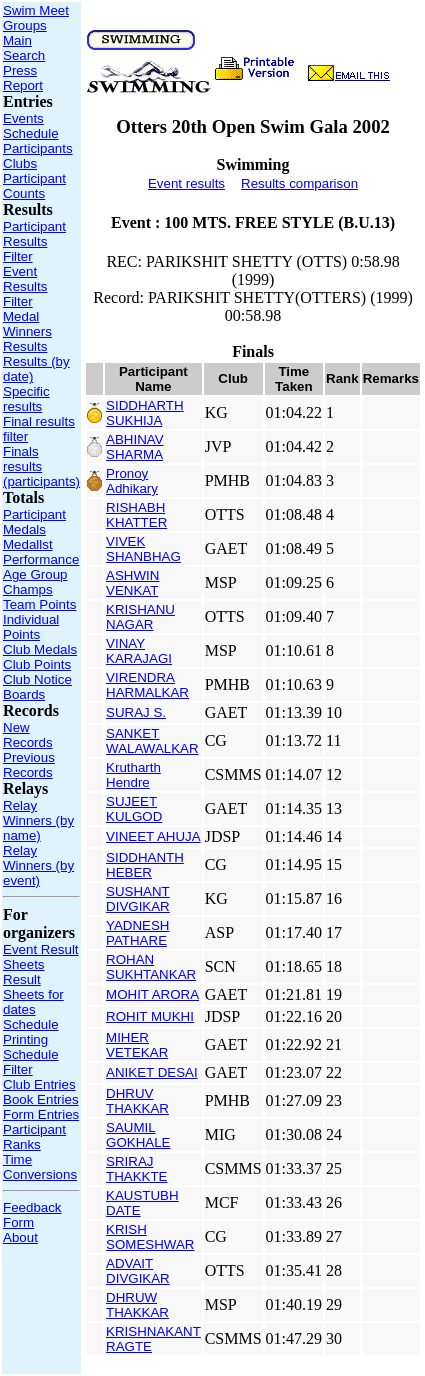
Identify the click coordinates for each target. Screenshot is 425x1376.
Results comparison (299, 183)
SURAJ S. (136, 712)
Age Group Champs (35, 582)
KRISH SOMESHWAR (150, 1237)
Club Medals (40, 649)
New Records (28, 735)
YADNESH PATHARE (137, 933)
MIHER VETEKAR (137, 1045)
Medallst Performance (41, 552)
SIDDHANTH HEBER (145, 865)
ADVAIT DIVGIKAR (138, 1271)
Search (24, 55)
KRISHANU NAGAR (140, 617)
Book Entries (41, 1099)
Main (17, 40)
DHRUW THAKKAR (137, 1305)
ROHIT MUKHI (150, 1016)
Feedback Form (32, 1215)
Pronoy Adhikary (132, 481)
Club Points (37, 664)
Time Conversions (40, 1167)
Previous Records (29, 765)
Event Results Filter (25, 286)
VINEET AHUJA (153, 836)
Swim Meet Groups (36, 18)
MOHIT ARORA (152, 994)
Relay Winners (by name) (38, 820)
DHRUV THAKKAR (137, 1101)
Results (25, 346)
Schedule (31, 133)
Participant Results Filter (34, 241)
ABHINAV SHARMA (135, 447)
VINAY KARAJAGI (139, 651)
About (20, 1237)
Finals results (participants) (41, 466)
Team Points (39, 604)
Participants (38, 148)
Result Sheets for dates (33, 994)
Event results (186, 183)
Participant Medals (34, 522)
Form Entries (41, 1114)
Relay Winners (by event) (38, 865)
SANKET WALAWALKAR (152, 741)
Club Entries (39, 1084)
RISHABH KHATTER (136, 515)
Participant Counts (34, 186)
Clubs (20, 163)
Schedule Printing (31, 1032)
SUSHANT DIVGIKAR (138, 899)
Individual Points (31, 627)
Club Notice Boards (37, 687)
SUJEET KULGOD (134, 809)
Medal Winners (27, 324)
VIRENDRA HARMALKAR (147, 685)
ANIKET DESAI (152, 1072)
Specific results (26, 399)
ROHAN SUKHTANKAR (151, 967)
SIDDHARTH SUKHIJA (145, 413)
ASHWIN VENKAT (132, 583)
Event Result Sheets (41, 957)
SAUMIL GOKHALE (138, 1135)
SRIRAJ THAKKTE (136, 1169)
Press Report (23, 78)
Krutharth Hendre (133, 775)
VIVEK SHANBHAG (143, 549)
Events (23, 118)
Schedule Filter (31, 1062)
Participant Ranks (34, 1137)
